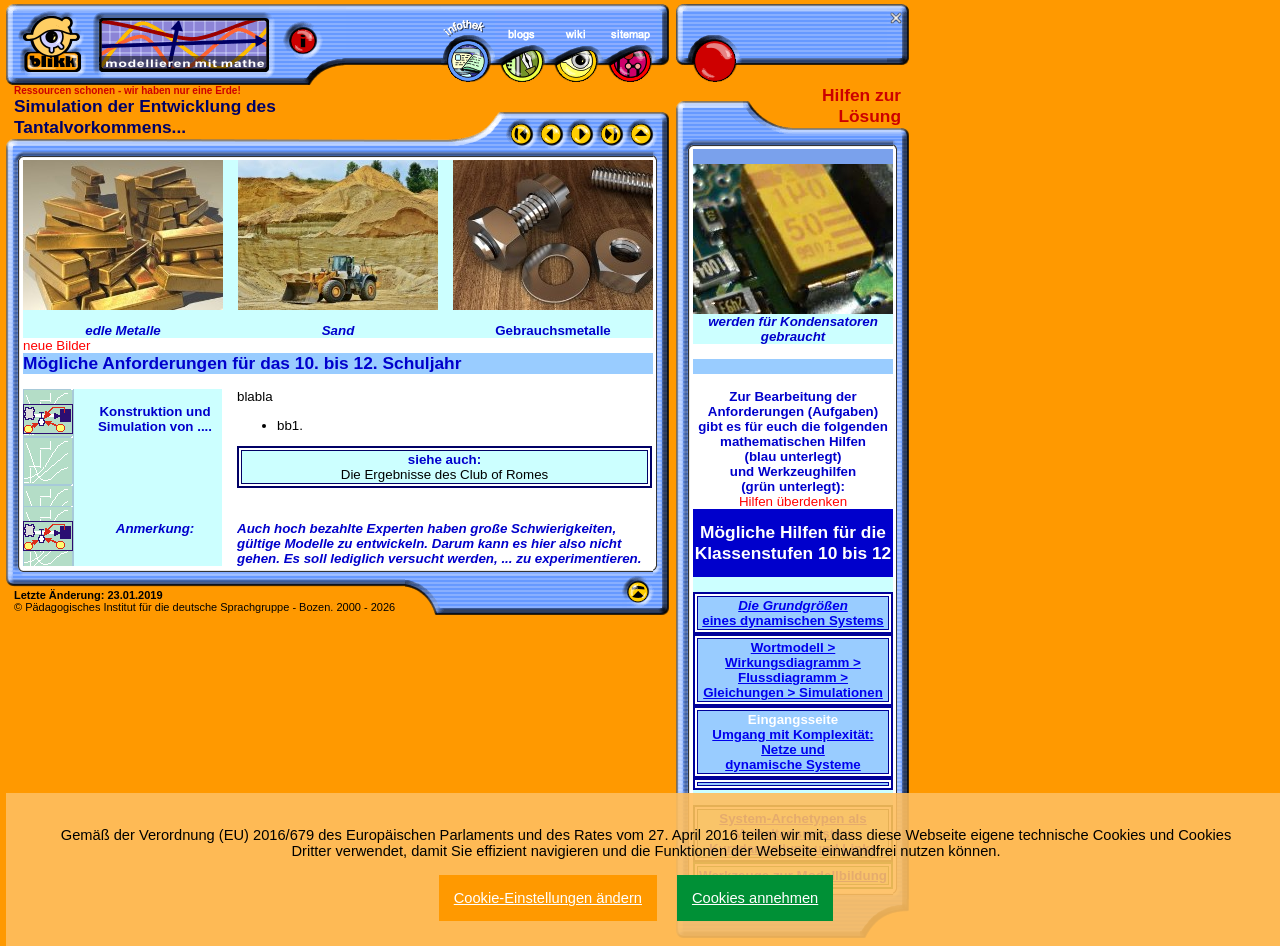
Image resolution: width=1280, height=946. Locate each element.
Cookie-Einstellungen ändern (548, 898)
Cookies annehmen (755, 898)
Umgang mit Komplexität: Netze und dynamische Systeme (792, 749)
